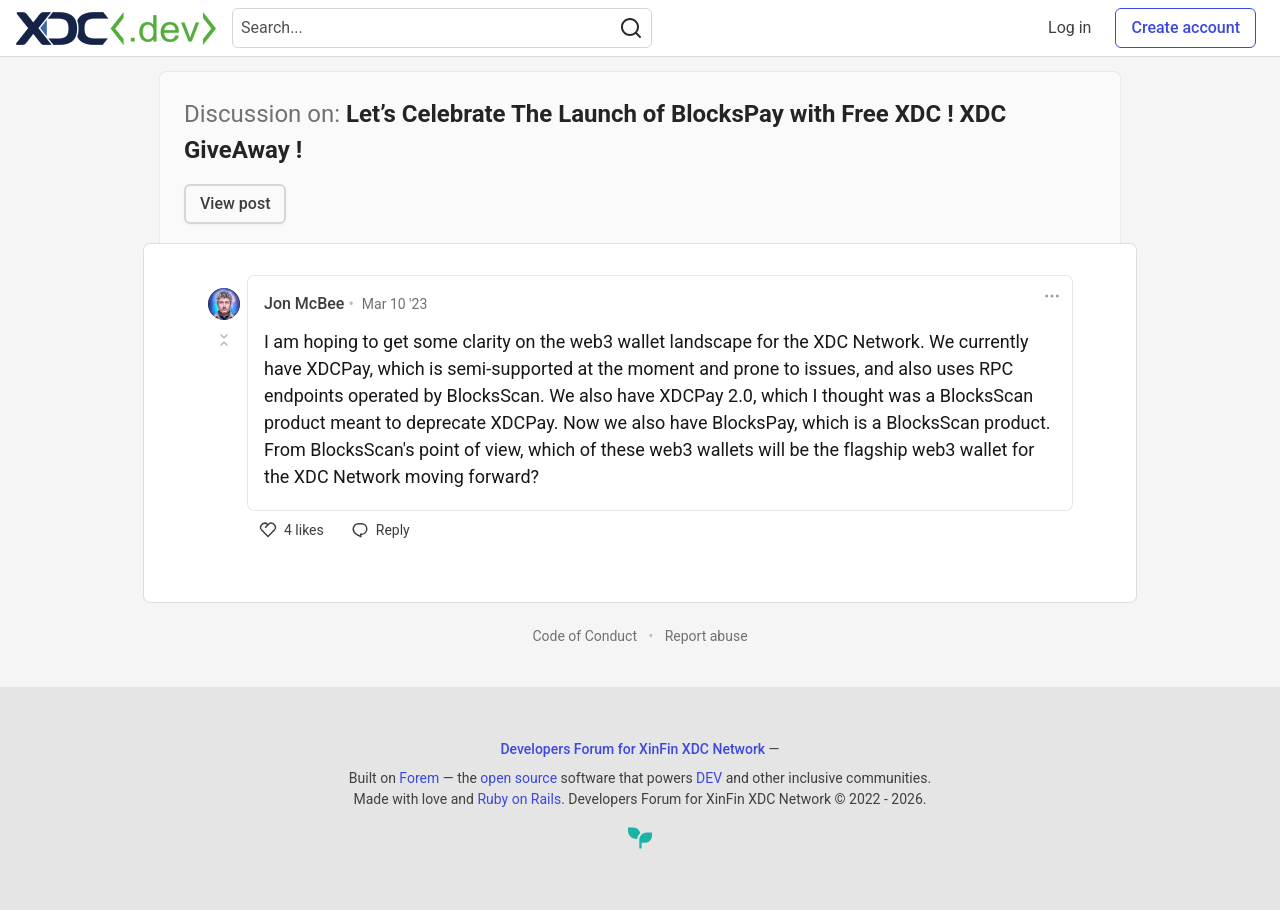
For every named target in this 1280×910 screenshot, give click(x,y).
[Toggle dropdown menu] (1052, 296)
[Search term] (442, 28)
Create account (1185, 27)
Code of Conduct (584, 636)
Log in (1069, 27)
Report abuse (706, 636)
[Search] (631, 28)
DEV (709, 778)
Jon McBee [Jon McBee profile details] (304, 303)
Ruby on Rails (519, 799)
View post (235, 203)
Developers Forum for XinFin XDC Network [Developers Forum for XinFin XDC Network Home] (632, 749)
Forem (419, 778)
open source (518, 778)
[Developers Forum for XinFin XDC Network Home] (116, 28)
